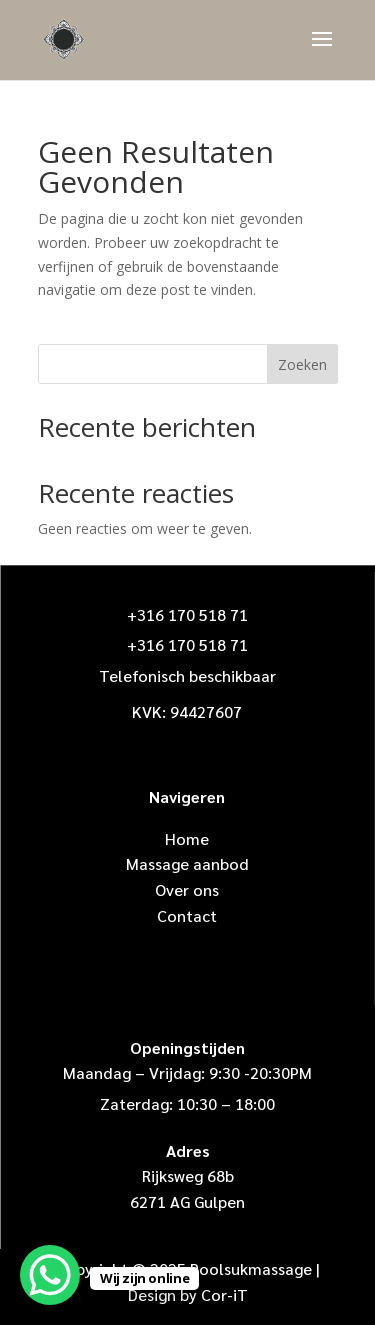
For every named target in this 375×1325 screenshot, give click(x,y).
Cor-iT (224, 1294)
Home (187, 838)
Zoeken (302, 364)
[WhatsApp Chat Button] (50, 1275)
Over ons (187, 889)
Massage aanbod (187, 863)
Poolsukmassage (251, 1268)
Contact (187, 915)
